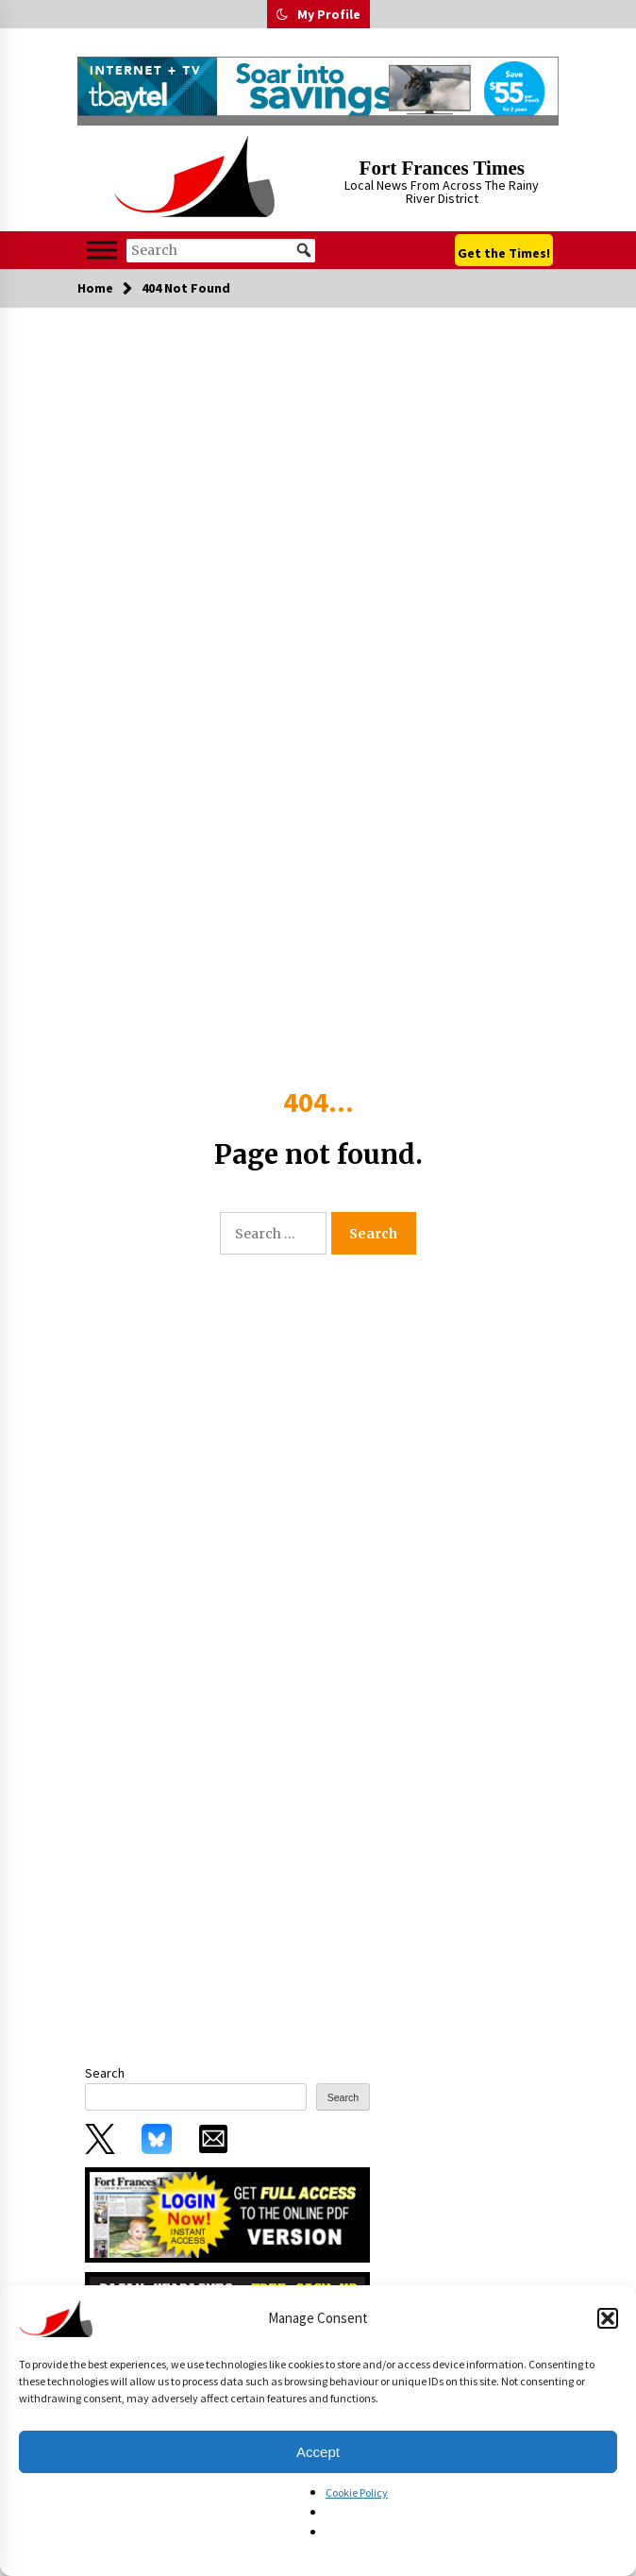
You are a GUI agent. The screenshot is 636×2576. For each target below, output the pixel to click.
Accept (318, 2452)
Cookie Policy (357, 2492)
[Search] (220, 250)
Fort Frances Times (442, 168)
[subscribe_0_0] (227, 2213)
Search (105, 2072)
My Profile (328, 14)
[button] (607, 2318)
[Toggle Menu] (102, 250)
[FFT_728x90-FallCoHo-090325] (318, 86)
